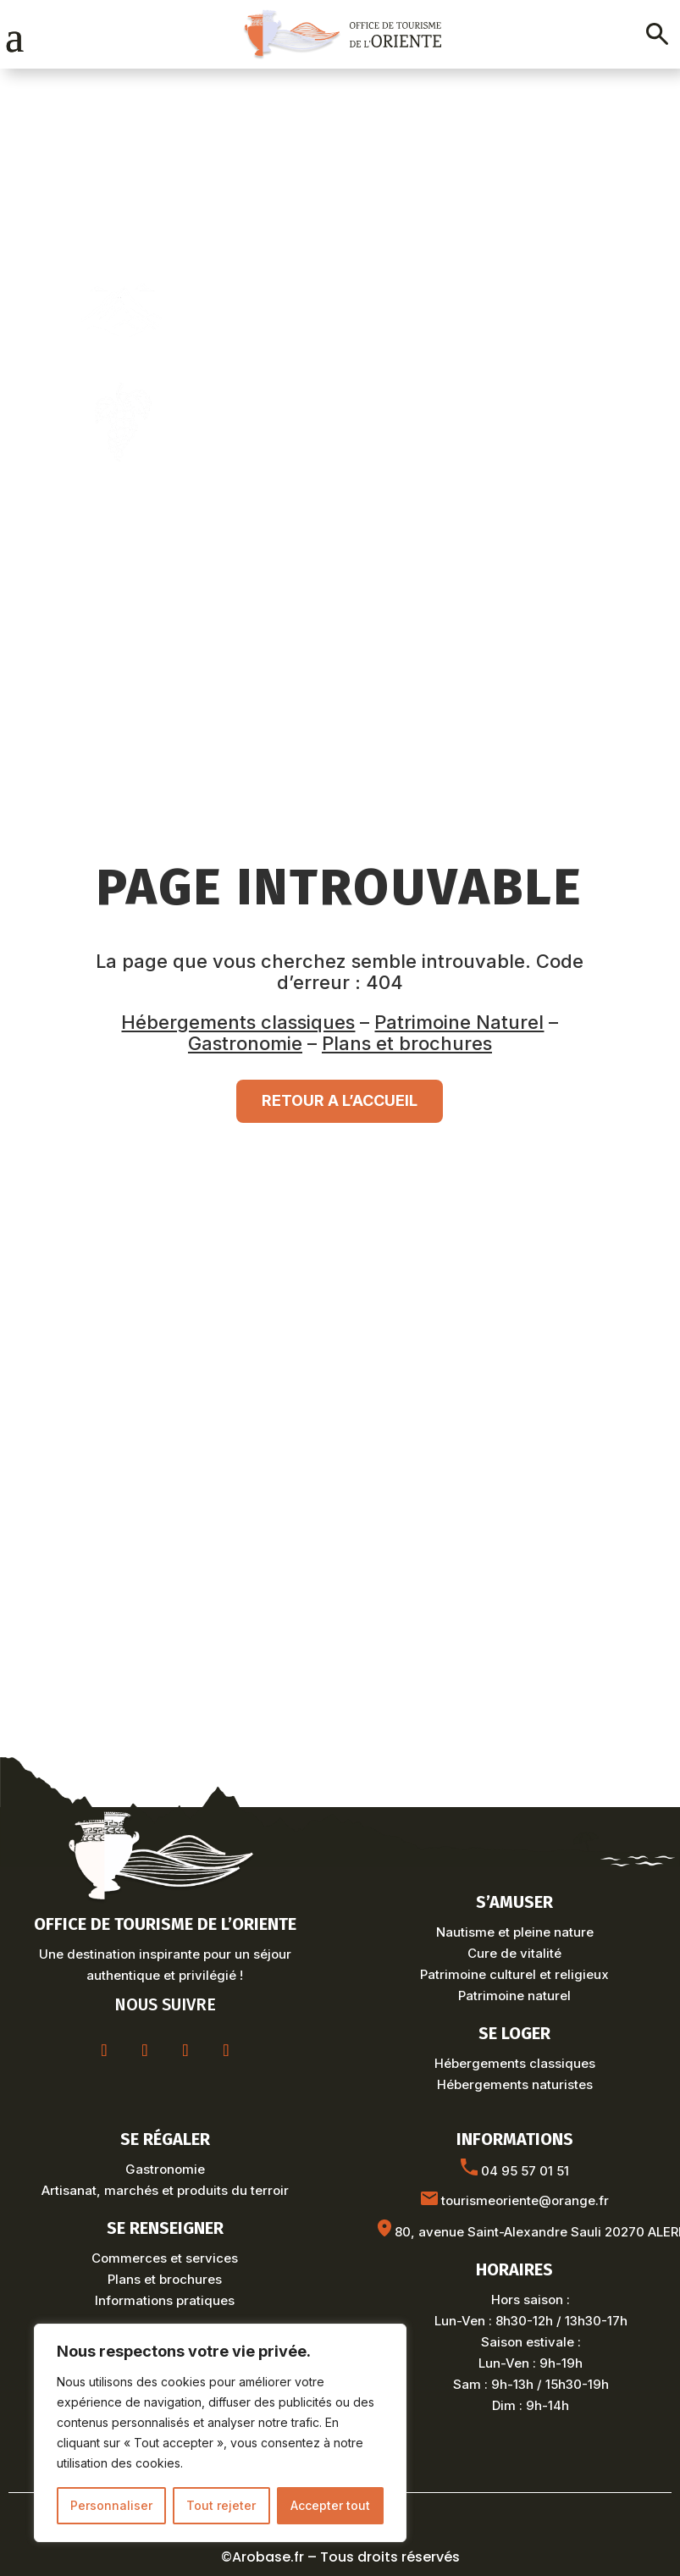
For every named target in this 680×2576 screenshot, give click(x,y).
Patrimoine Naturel (459, 1022)
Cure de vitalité (514, 1953)
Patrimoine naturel (514, 1995)
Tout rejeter (221, 2505)
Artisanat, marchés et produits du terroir (165, 2190)
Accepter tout (330, 2505)
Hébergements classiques (238, 1022)
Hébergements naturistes (515, 2084)
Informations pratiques (165, 2300)
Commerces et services (164, 2258)
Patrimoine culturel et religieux (514, 1974)
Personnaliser (111, 2505)
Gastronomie (245, 1043)
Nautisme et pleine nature (515, 1932)
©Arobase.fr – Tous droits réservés (340, 2557)
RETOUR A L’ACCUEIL (339, 1100)
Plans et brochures (407, 1043)
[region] (220, 2433)
